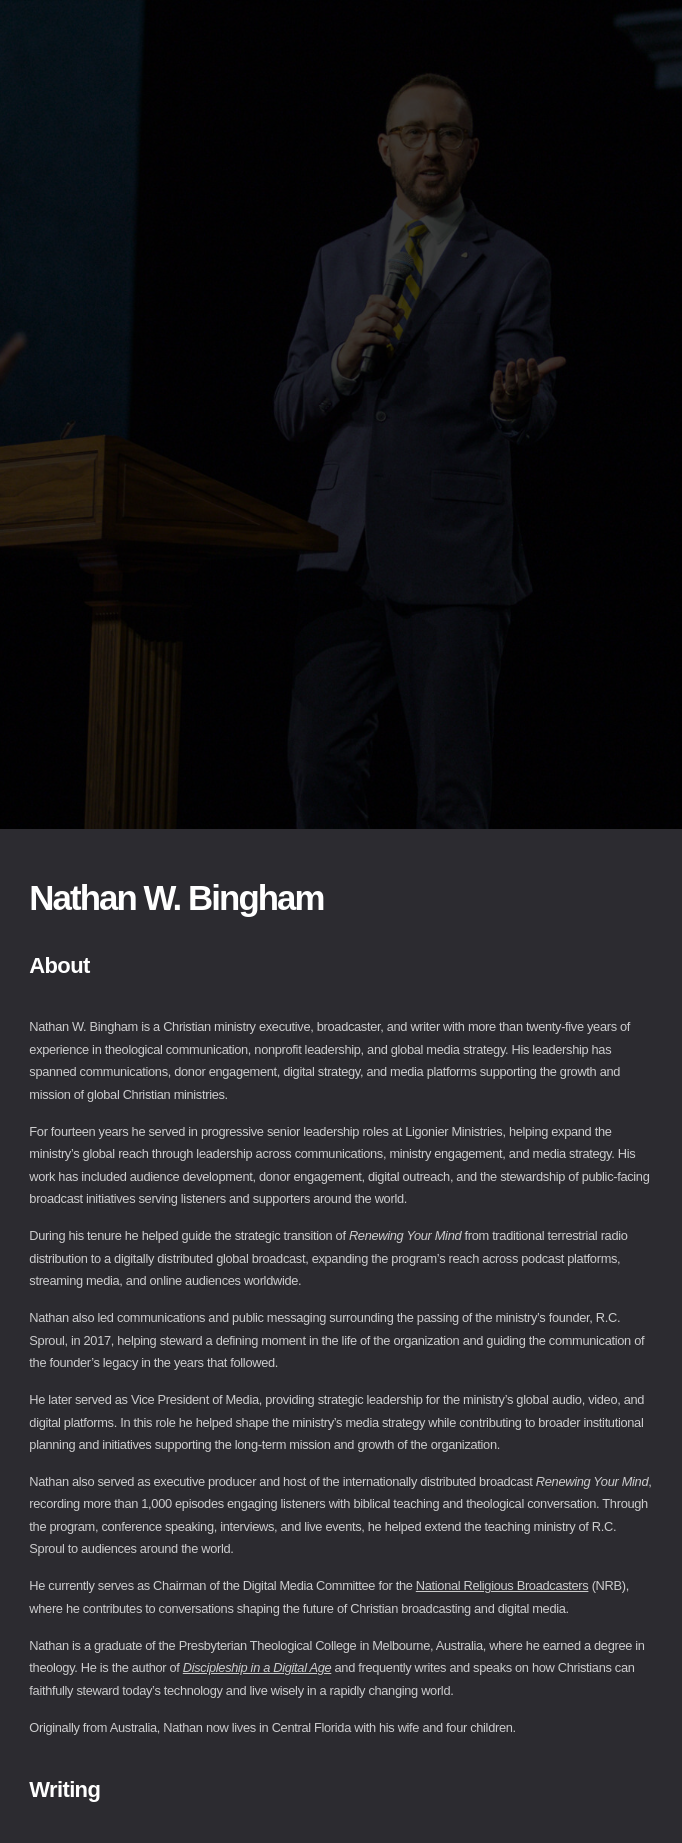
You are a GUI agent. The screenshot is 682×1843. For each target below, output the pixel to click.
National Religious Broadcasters (502, 1585)
